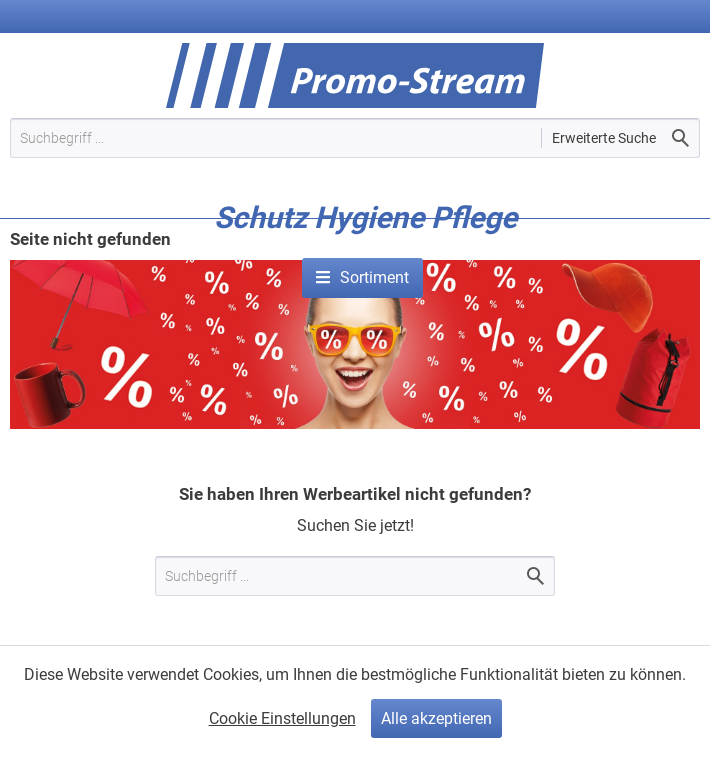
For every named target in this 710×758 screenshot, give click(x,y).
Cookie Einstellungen (282, 718)
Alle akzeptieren (436, 718)
